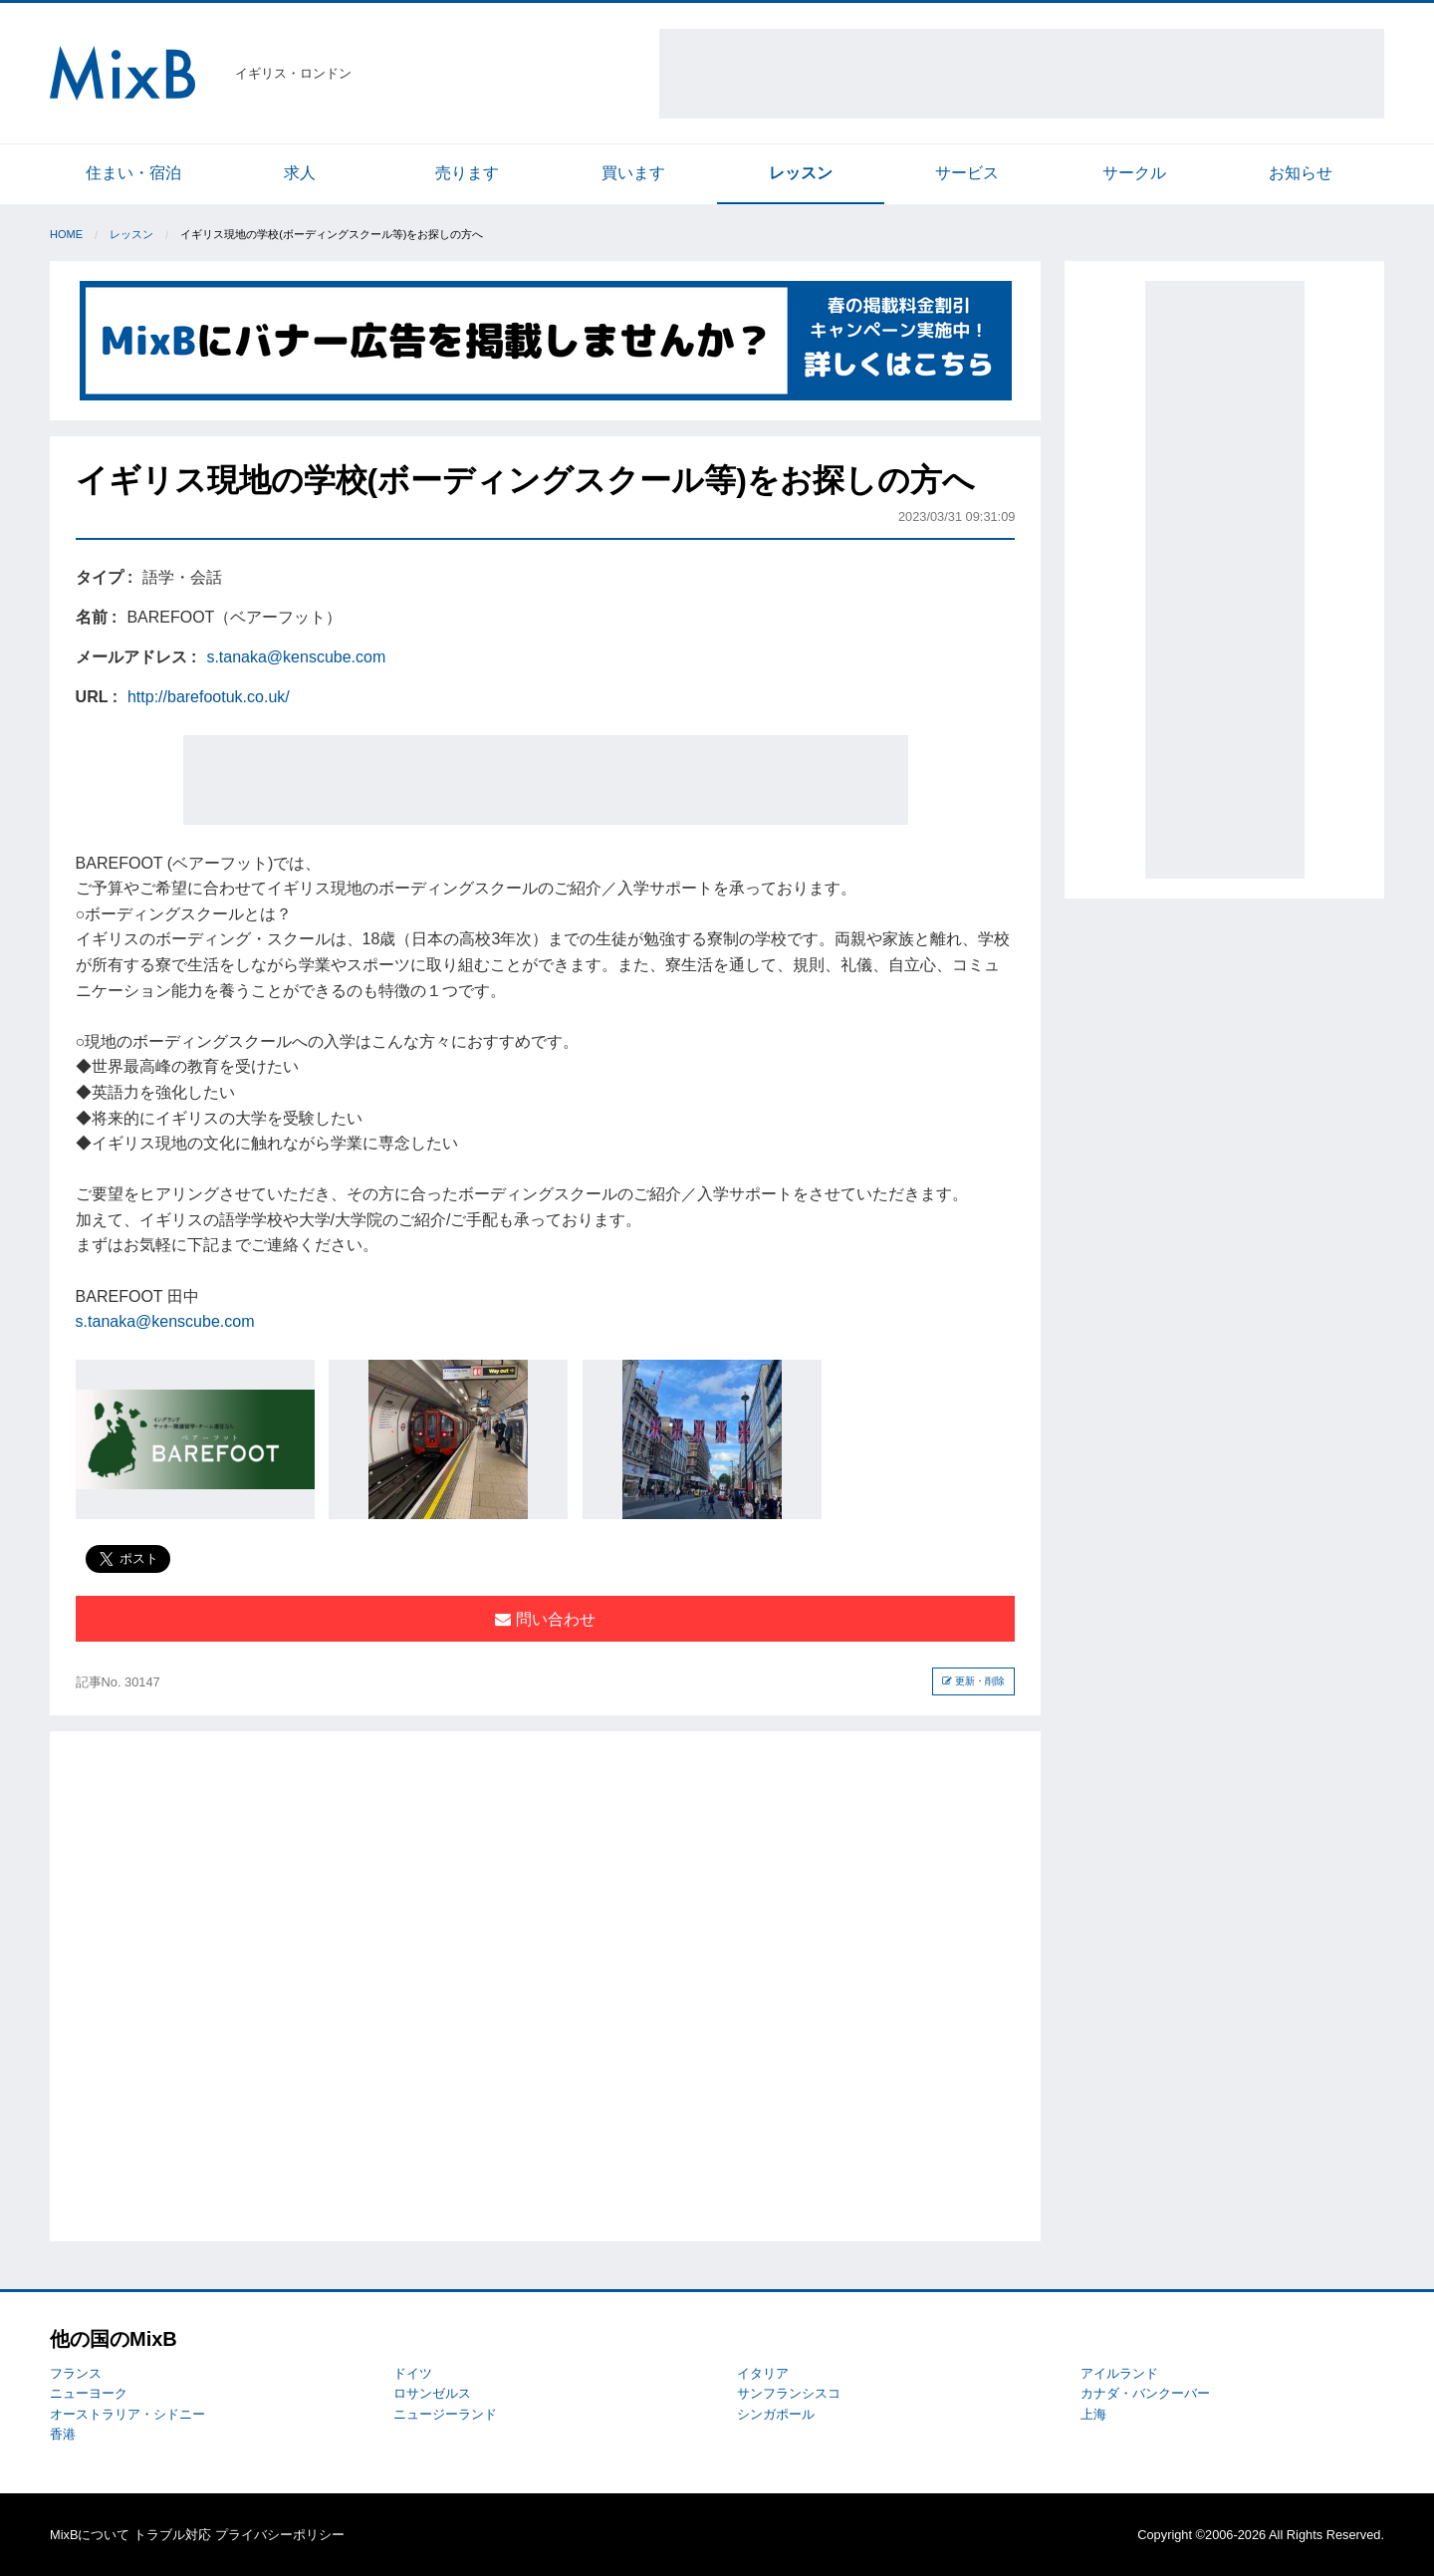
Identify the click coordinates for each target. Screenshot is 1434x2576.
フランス (76, 2373)
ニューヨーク (88, 2393)
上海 (1093, 2414)
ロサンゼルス (432, 2393)
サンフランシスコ (788, 2393)
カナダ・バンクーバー (1145, 2393)
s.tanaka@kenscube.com (295, 656)
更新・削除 (973, 1680)
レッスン (801, 172)
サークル (1134, 172)
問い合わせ (545, 1619)
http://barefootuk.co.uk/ (208, 696)
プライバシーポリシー (280, 2534)
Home (66, 234)
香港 (63, 2434)
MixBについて (89, 2534)
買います (633, 172)
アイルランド (1119, 2373)
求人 (300, 172)
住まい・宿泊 (133, 172)
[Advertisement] (1021, 74)
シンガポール (776, 2414)
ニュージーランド (445, 2414)
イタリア (763, 2373)
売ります (467, 172)
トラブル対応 (172, 2534)
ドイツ (412, 2373)
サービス (967, 172)
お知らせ (1300, 172)
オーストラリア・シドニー (127, 2414)
